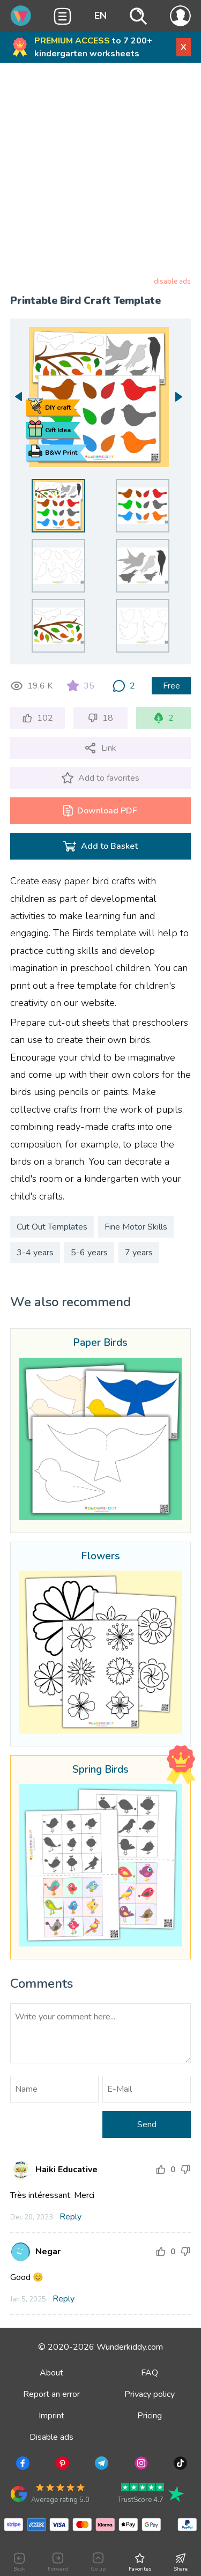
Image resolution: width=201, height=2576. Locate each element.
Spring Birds (100, 1770)
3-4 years (35, 1253)
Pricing (149, 2416)
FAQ (149, 2373)
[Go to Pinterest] (61, 2465)
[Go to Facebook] (21, 2465)
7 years (139, 1253)
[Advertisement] (100, 171)
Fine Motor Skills (136, 1227)
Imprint (51, 2416)
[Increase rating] (160, 2169)
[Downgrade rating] (185, 2169)
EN (100, 15)
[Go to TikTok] (179, 2465)
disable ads (172, 281)
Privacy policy (149, 2394)
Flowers (100, 1557)
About (51, 2373)
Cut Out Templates (52, 1227)
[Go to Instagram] (140, 2465)
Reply (70, 2217)
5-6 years (89, 1253)
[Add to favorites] (100, 778)
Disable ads (51, 2437)
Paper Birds (100, 1343)
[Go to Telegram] (100, 2465)
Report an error (51, 2394)
